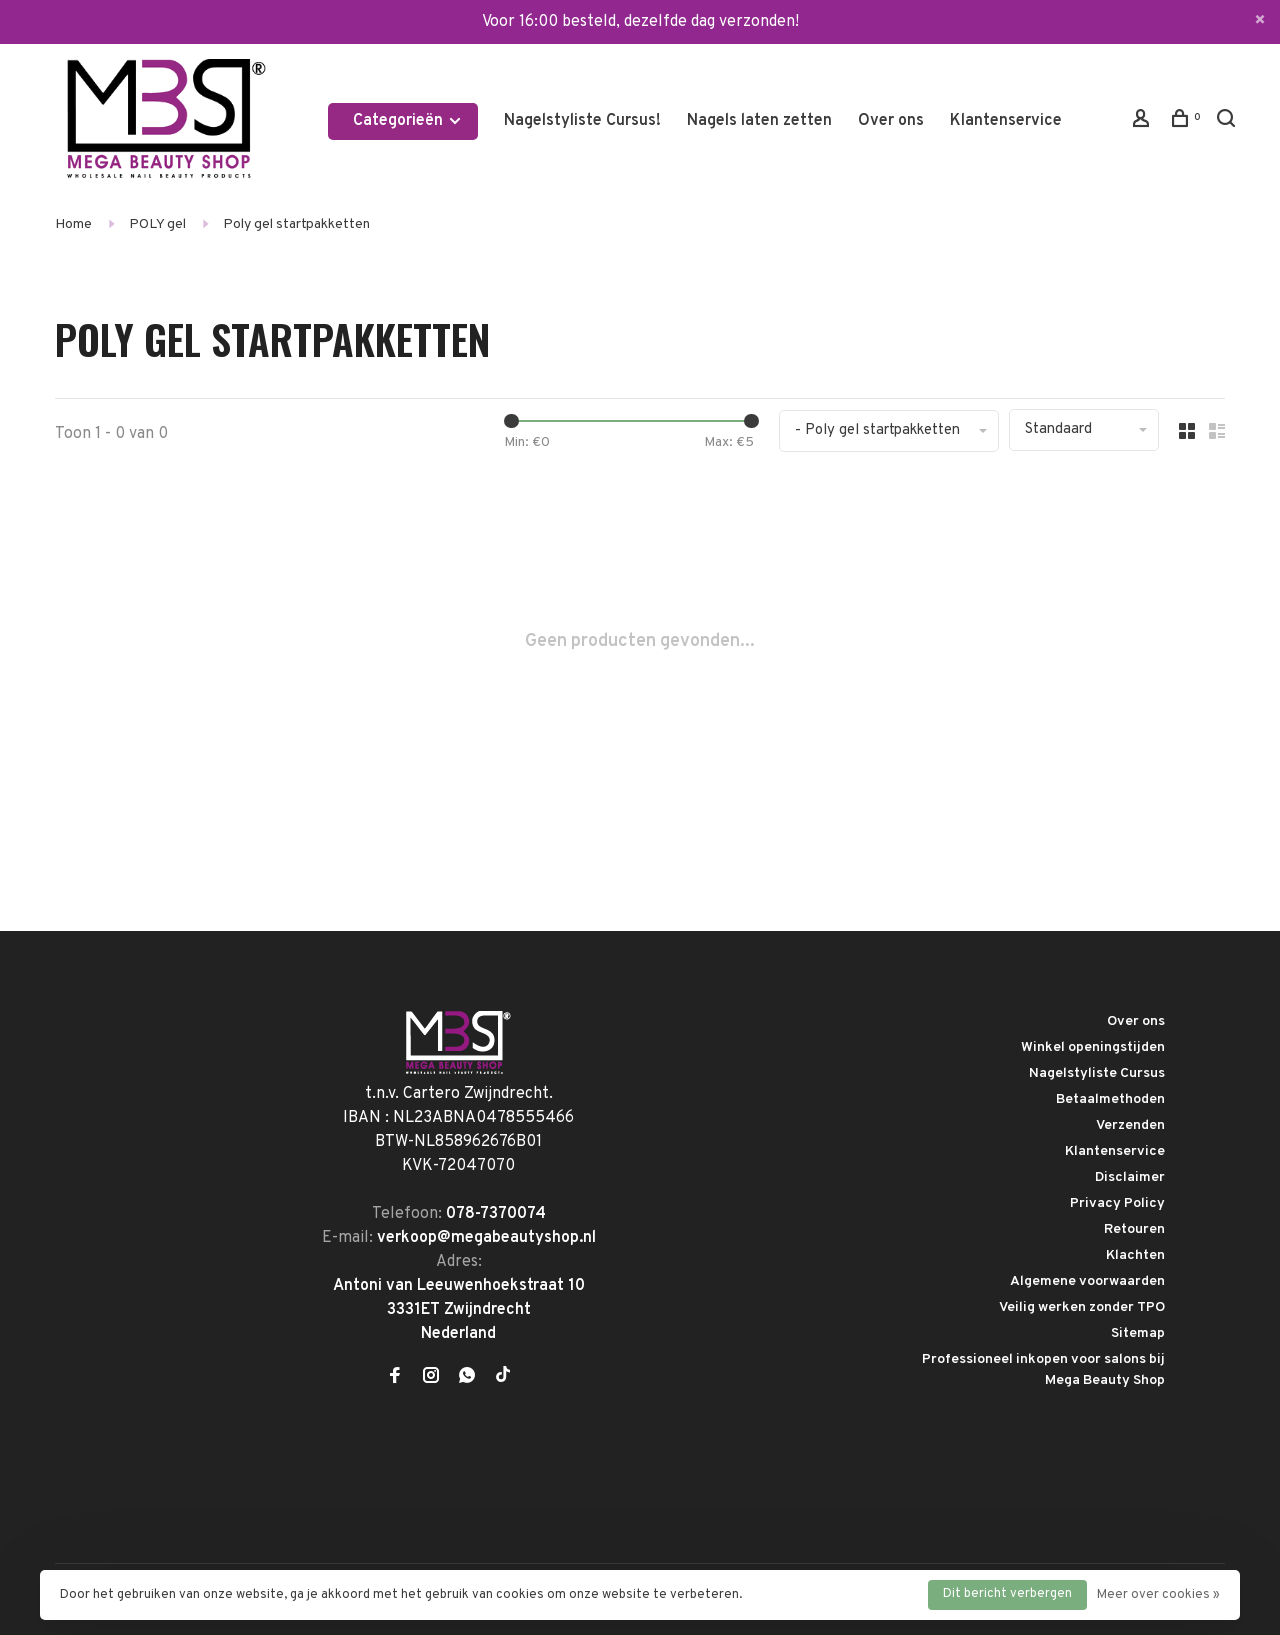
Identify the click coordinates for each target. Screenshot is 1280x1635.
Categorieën (408, 121)
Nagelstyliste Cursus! (582, 121)
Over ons (891, 121)
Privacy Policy (1117, 1203)
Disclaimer (1130, 1177)
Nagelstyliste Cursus (1097, 1073)
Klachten (1135, 1255)
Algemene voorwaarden (1087, 1281)
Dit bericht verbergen (1007, 1594)
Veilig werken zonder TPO (1082, 1307)
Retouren (1134, 1229)
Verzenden (1130, 1125)
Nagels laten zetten (759, 121)
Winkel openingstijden (1093, 1047)
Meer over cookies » (1158, 1595)
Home (73, 224)
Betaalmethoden (1110, 1099)
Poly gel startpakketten (296, 224)
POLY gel (157, 224)
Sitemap (1138, 1333)
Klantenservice (1006, 121)
